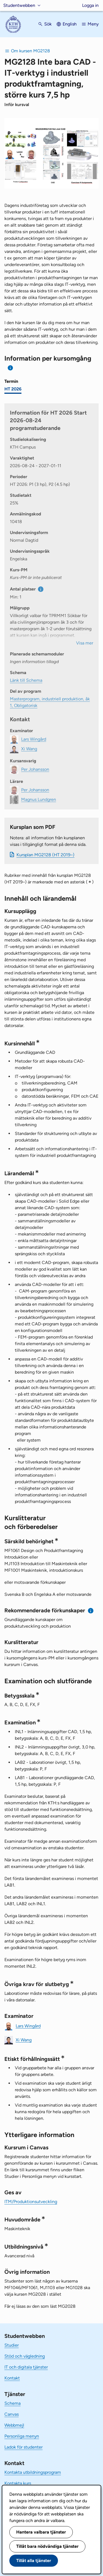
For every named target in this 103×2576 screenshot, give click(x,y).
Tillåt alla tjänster (33, 2560)
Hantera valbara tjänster (41, 2532)
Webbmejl (14, 2425)
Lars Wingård (28, 2025)
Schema (12, 2403)
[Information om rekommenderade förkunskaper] (91, 1610)
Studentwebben (19, 5)
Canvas (11, 2414)
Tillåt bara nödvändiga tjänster (47, 2546)
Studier (11, 2345)
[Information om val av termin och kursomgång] (10, 367)
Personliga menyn (21, 2436)
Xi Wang (24, 2039)
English (70, 24)
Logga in (90, 5)
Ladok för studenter (23, 2447)
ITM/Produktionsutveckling (30, 2201)
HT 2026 (12, 389)
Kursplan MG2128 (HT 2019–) (45, 854)
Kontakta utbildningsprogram (32, 2472)
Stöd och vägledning (24, 2356)
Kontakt (12, 2378)
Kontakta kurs (17, 2483)
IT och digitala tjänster (26, 2367)
